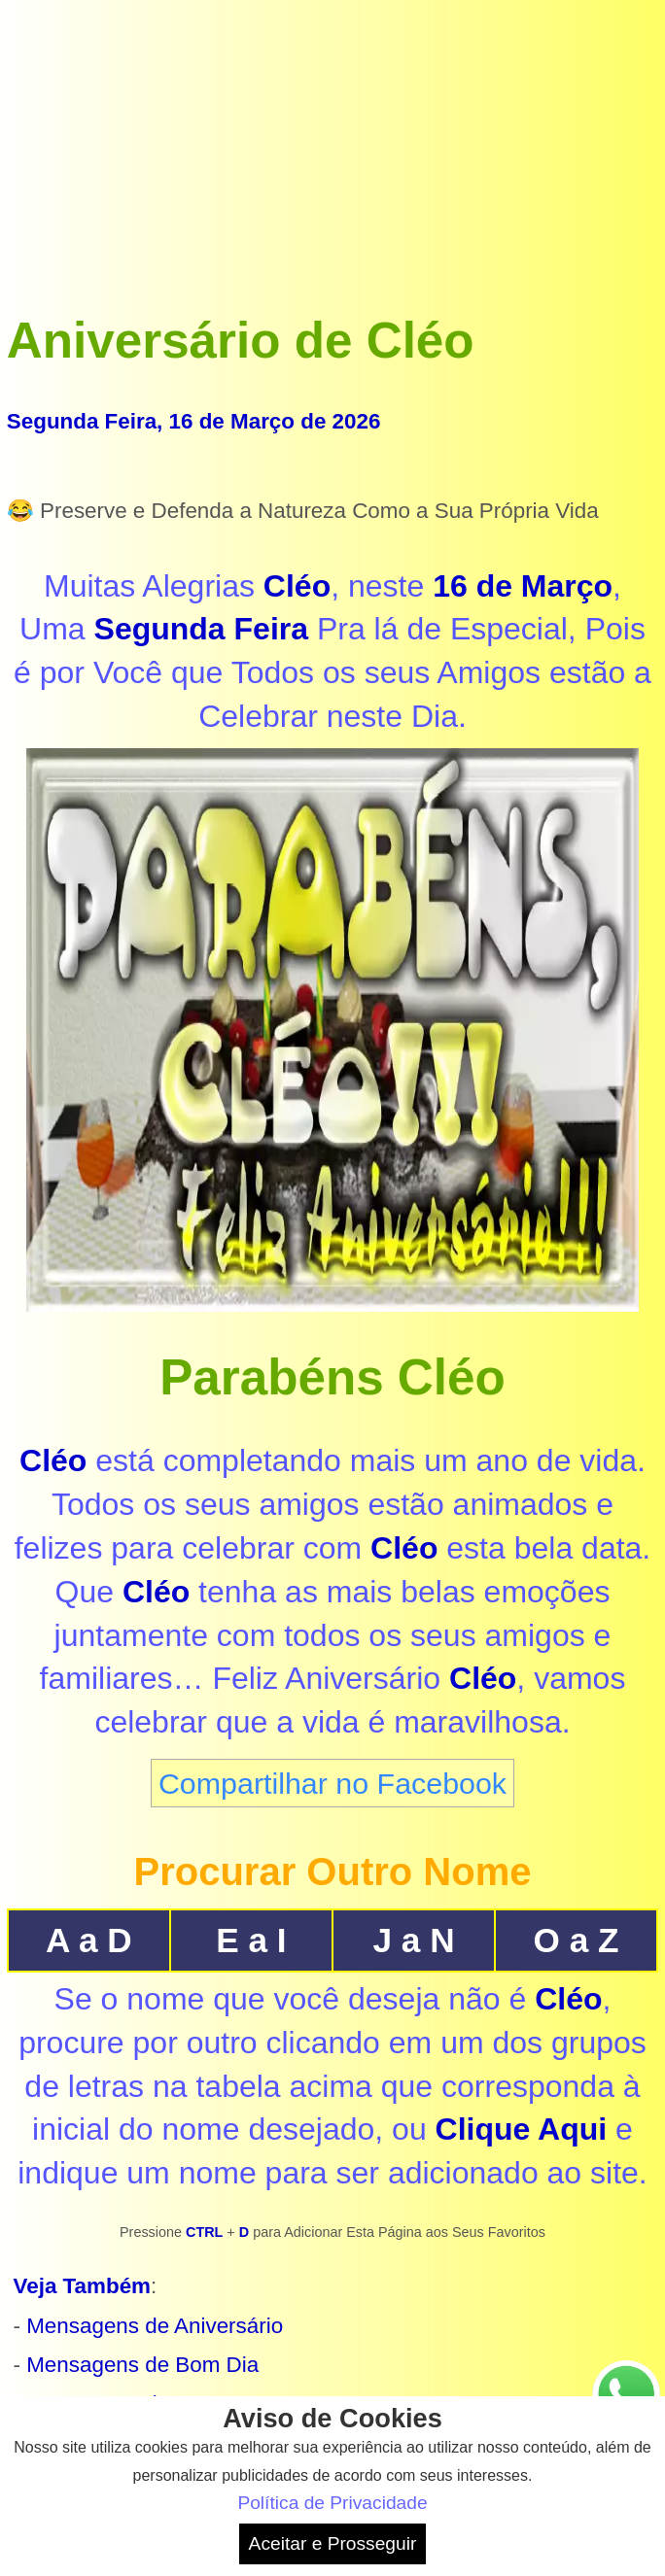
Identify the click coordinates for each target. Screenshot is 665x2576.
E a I (251, 1940)
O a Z (576, 1940)
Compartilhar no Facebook (332, 1783)
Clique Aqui (522, 2129)
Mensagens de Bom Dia (142, 2365)
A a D (89, 1940)
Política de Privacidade (332, 2502)
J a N (413, 1940)
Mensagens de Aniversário (154, 2326)
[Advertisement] (332, 143)
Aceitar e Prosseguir (333, 2543)
